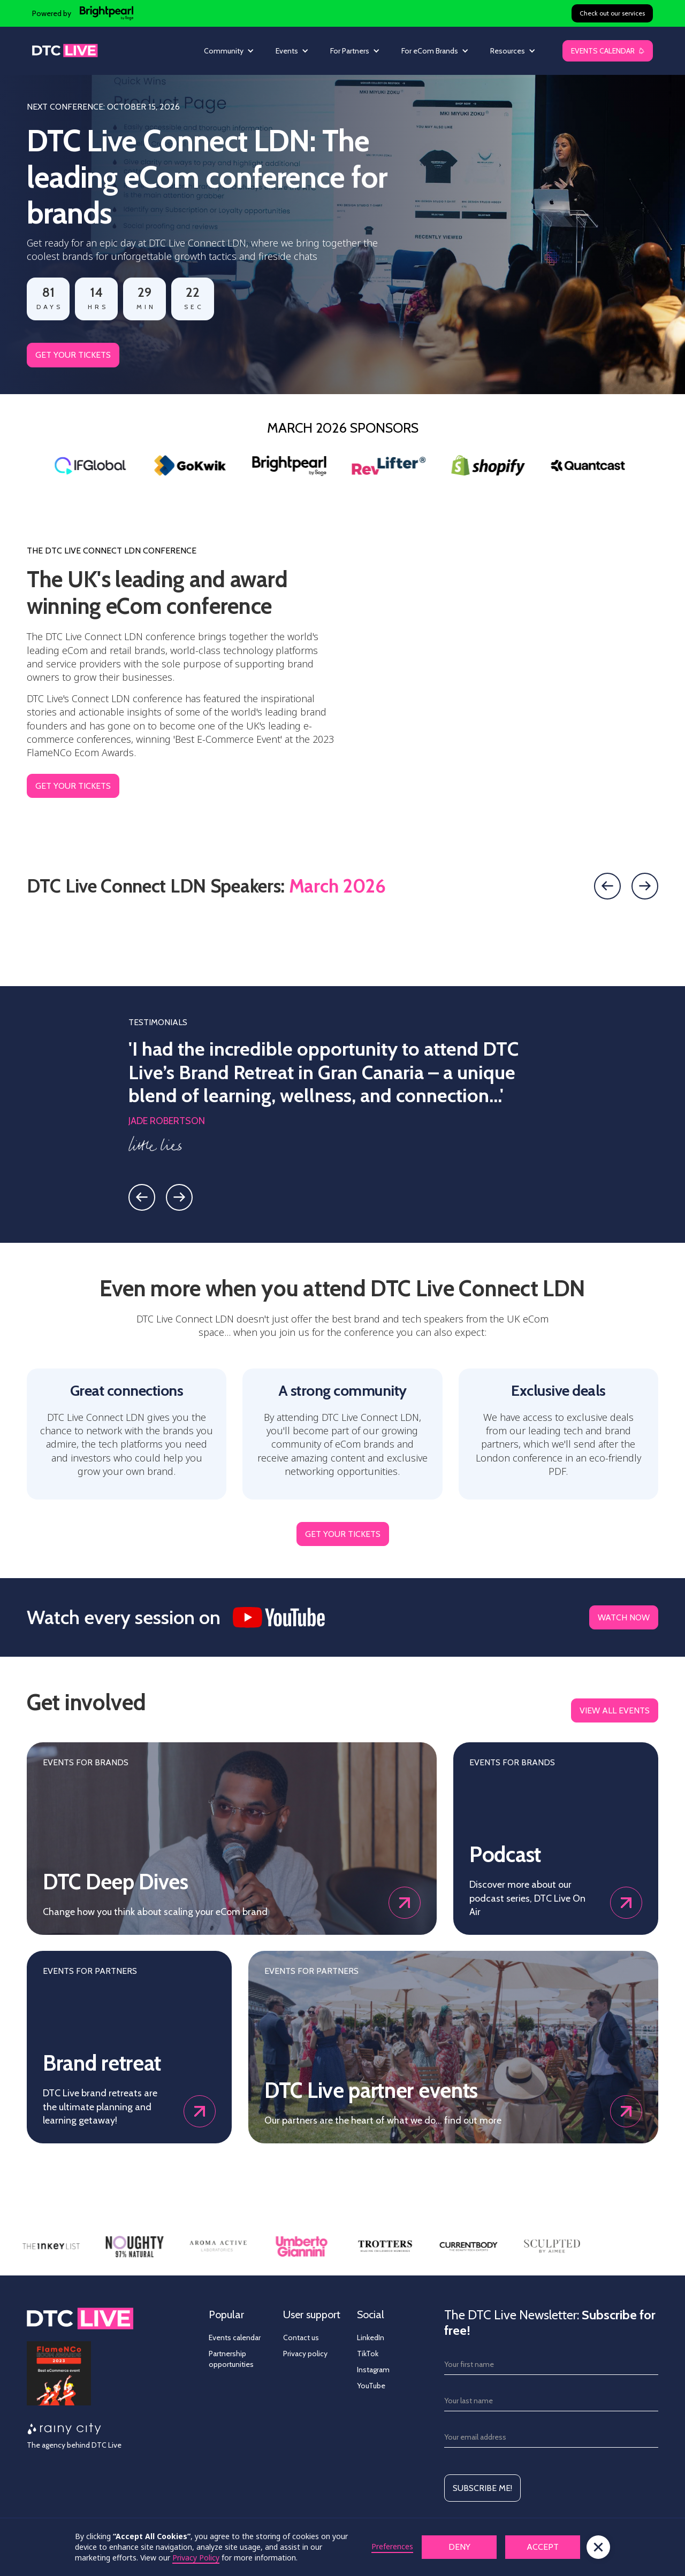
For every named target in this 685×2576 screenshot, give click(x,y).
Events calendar (235, 2337)
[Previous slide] (607, 886)
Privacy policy (305, 2353)
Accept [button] (543, 2547)
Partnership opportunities (231, 2359)
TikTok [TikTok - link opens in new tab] (367, 2353)
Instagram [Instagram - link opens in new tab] (373, 2369)
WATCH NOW (624, 1617)
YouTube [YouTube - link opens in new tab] (371, 2385)
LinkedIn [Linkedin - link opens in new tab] (370, 2337)
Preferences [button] (392, 2546)
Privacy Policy (195, 2557)
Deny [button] (459, 2547)
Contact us (301, 2337)
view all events (615, 1710)
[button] (229, 51)
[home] (65, 50)
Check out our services (612, 13)
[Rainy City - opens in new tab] (64, 2429)
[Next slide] (644, 886)
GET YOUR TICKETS (73, 355)
